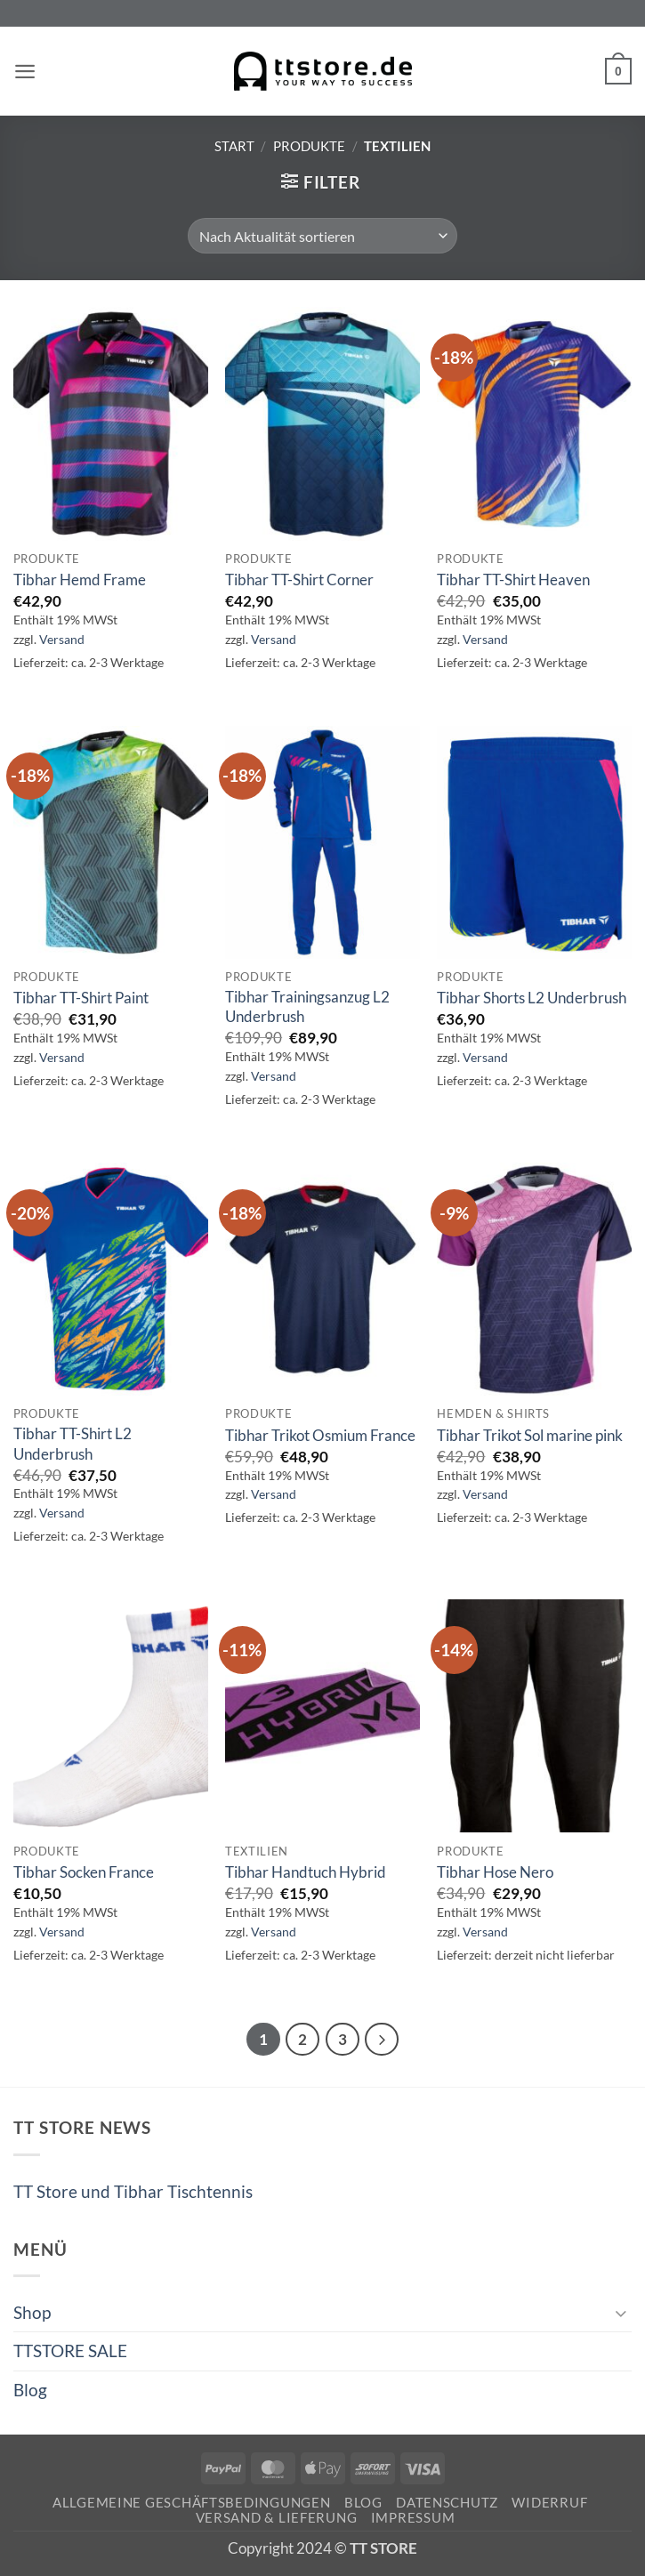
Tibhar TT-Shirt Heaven (513, 579)
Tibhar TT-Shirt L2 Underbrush (72, 1443)
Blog (30, 2391)
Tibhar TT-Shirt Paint (81, 997)
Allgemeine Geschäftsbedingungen (191, 2504)
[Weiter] (384, 2040)
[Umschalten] (621, 2315)
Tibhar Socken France (83, 1872)
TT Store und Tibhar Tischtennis (133, 2193)
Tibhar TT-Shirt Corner (299, 579)
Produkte (309, 146)
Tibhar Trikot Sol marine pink (530, 1435)
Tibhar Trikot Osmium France (320, 1435)
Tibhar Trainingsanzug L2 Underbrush (307, 1006)
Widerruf (549, 2504)
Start (234, 146)
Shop (32, 2314)
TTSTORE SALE (70, 2352)
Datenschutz (447, 2504)
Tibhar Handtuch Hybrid (305, 1872)
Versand (62, 639)
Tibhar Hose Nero (495, 1872)
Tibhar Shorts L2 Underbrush (531, 997)
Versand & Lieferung (277, 2520)
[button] (26, 71)
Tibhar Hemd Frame (79, 579)
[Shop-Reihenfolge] (322, 236)
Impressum (413, 2520)
